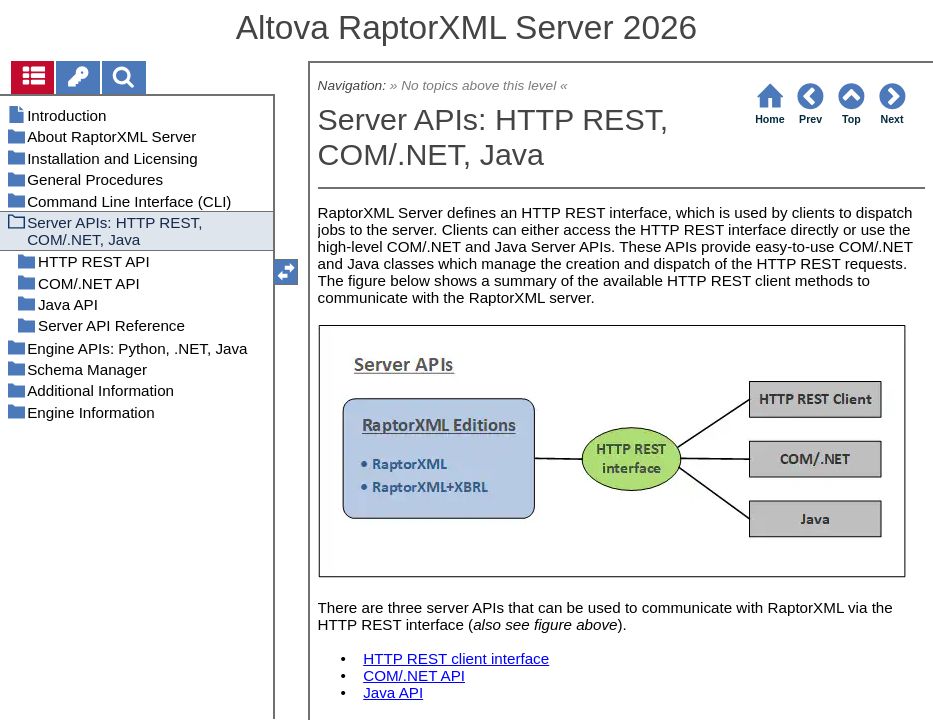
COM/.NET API (414, 675)
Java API (393, 692)
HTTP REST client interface (456, 658)
